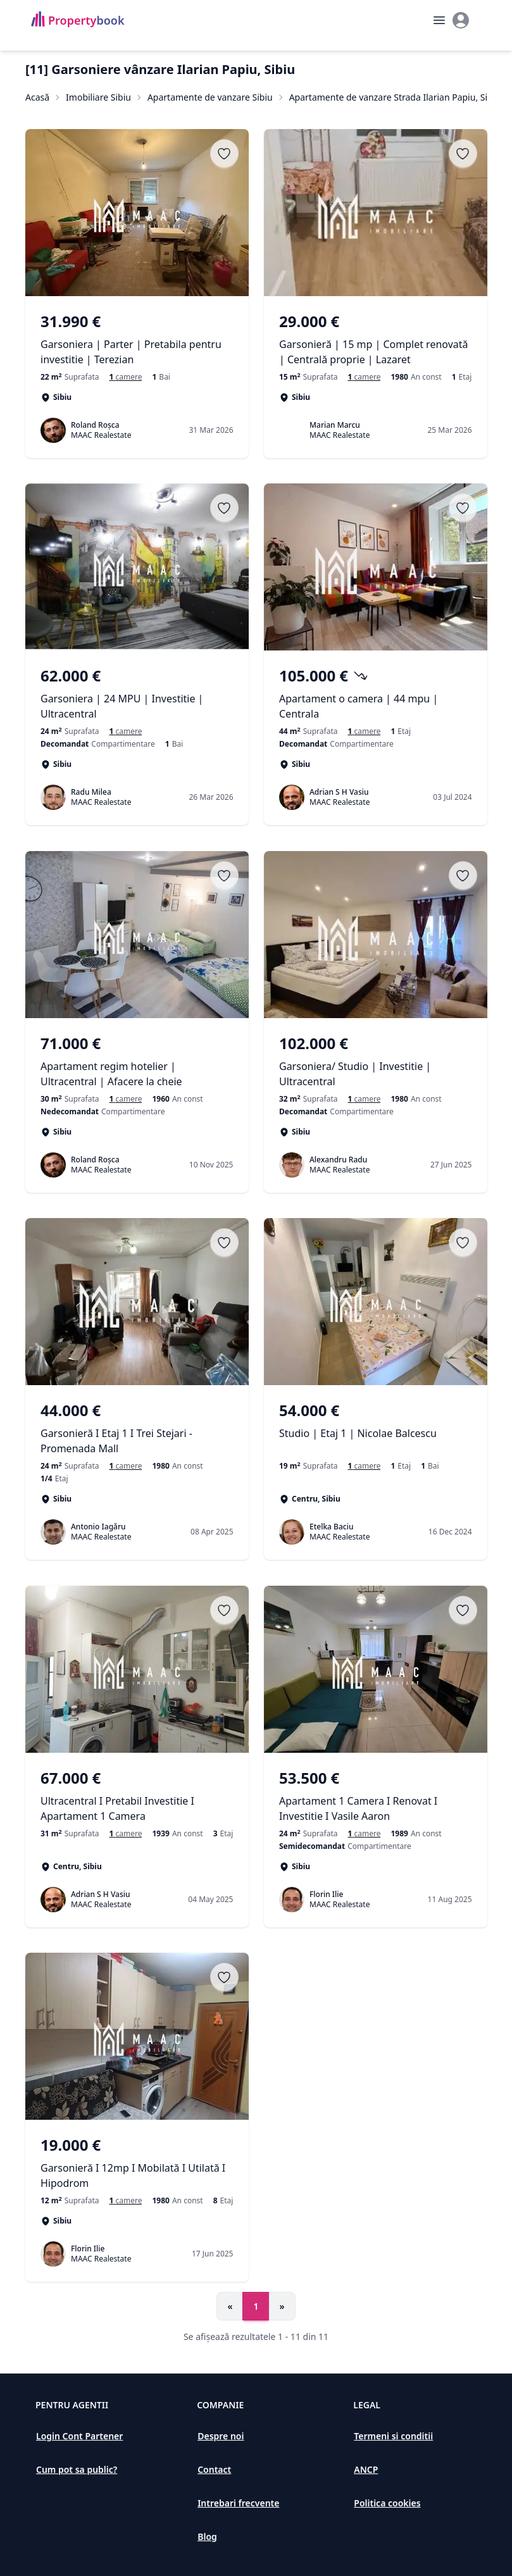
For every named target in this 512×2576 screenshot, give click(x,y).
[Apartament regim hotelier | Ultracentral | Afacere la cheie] (137, 1061)
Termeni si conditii (393, 2436)
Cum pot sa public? (76, 2469)
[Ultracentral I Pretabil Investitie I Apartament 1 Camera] (137, 1796)
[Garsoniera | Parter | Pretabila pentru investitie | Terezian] (137, 339)
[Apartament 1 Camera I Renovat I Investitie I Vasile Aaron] (375, 1796)
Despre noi (220, 2436)
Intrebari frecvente (238, 2503)
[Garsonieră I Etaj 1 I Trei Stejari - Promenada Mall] (137, 1429)
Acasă (37, 97)
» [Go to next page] (282, 2306)
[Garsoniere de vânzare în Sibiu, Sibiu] (125, 377)
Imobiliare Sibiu (98, 97)
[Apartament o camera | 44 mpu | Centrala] (375, 694)
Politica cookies (387, 2503)
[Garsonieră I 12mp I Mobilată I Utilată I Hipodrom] (137, 2163)
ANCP (366, 2469)
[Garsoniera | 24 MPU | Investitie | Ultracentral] (137, 694)
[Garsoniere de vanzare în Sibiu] (363, 732)
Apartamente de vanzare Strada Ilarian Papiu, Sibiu (395, 97)
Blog (207, 2536)
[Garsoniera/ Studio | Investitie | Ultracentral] (375, 1061)
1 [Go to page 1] (255, 2306)
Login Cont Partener (79, 2436)
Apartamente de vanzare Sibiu (210, 97)
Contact (214, 2469)
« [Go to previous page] (229, 2306)
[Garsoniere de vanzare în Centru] (363, 1467)
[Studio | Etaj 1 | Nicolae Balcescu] (375, 1429)
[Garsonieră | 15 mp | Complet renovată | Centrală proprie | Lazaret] (375, 339)
